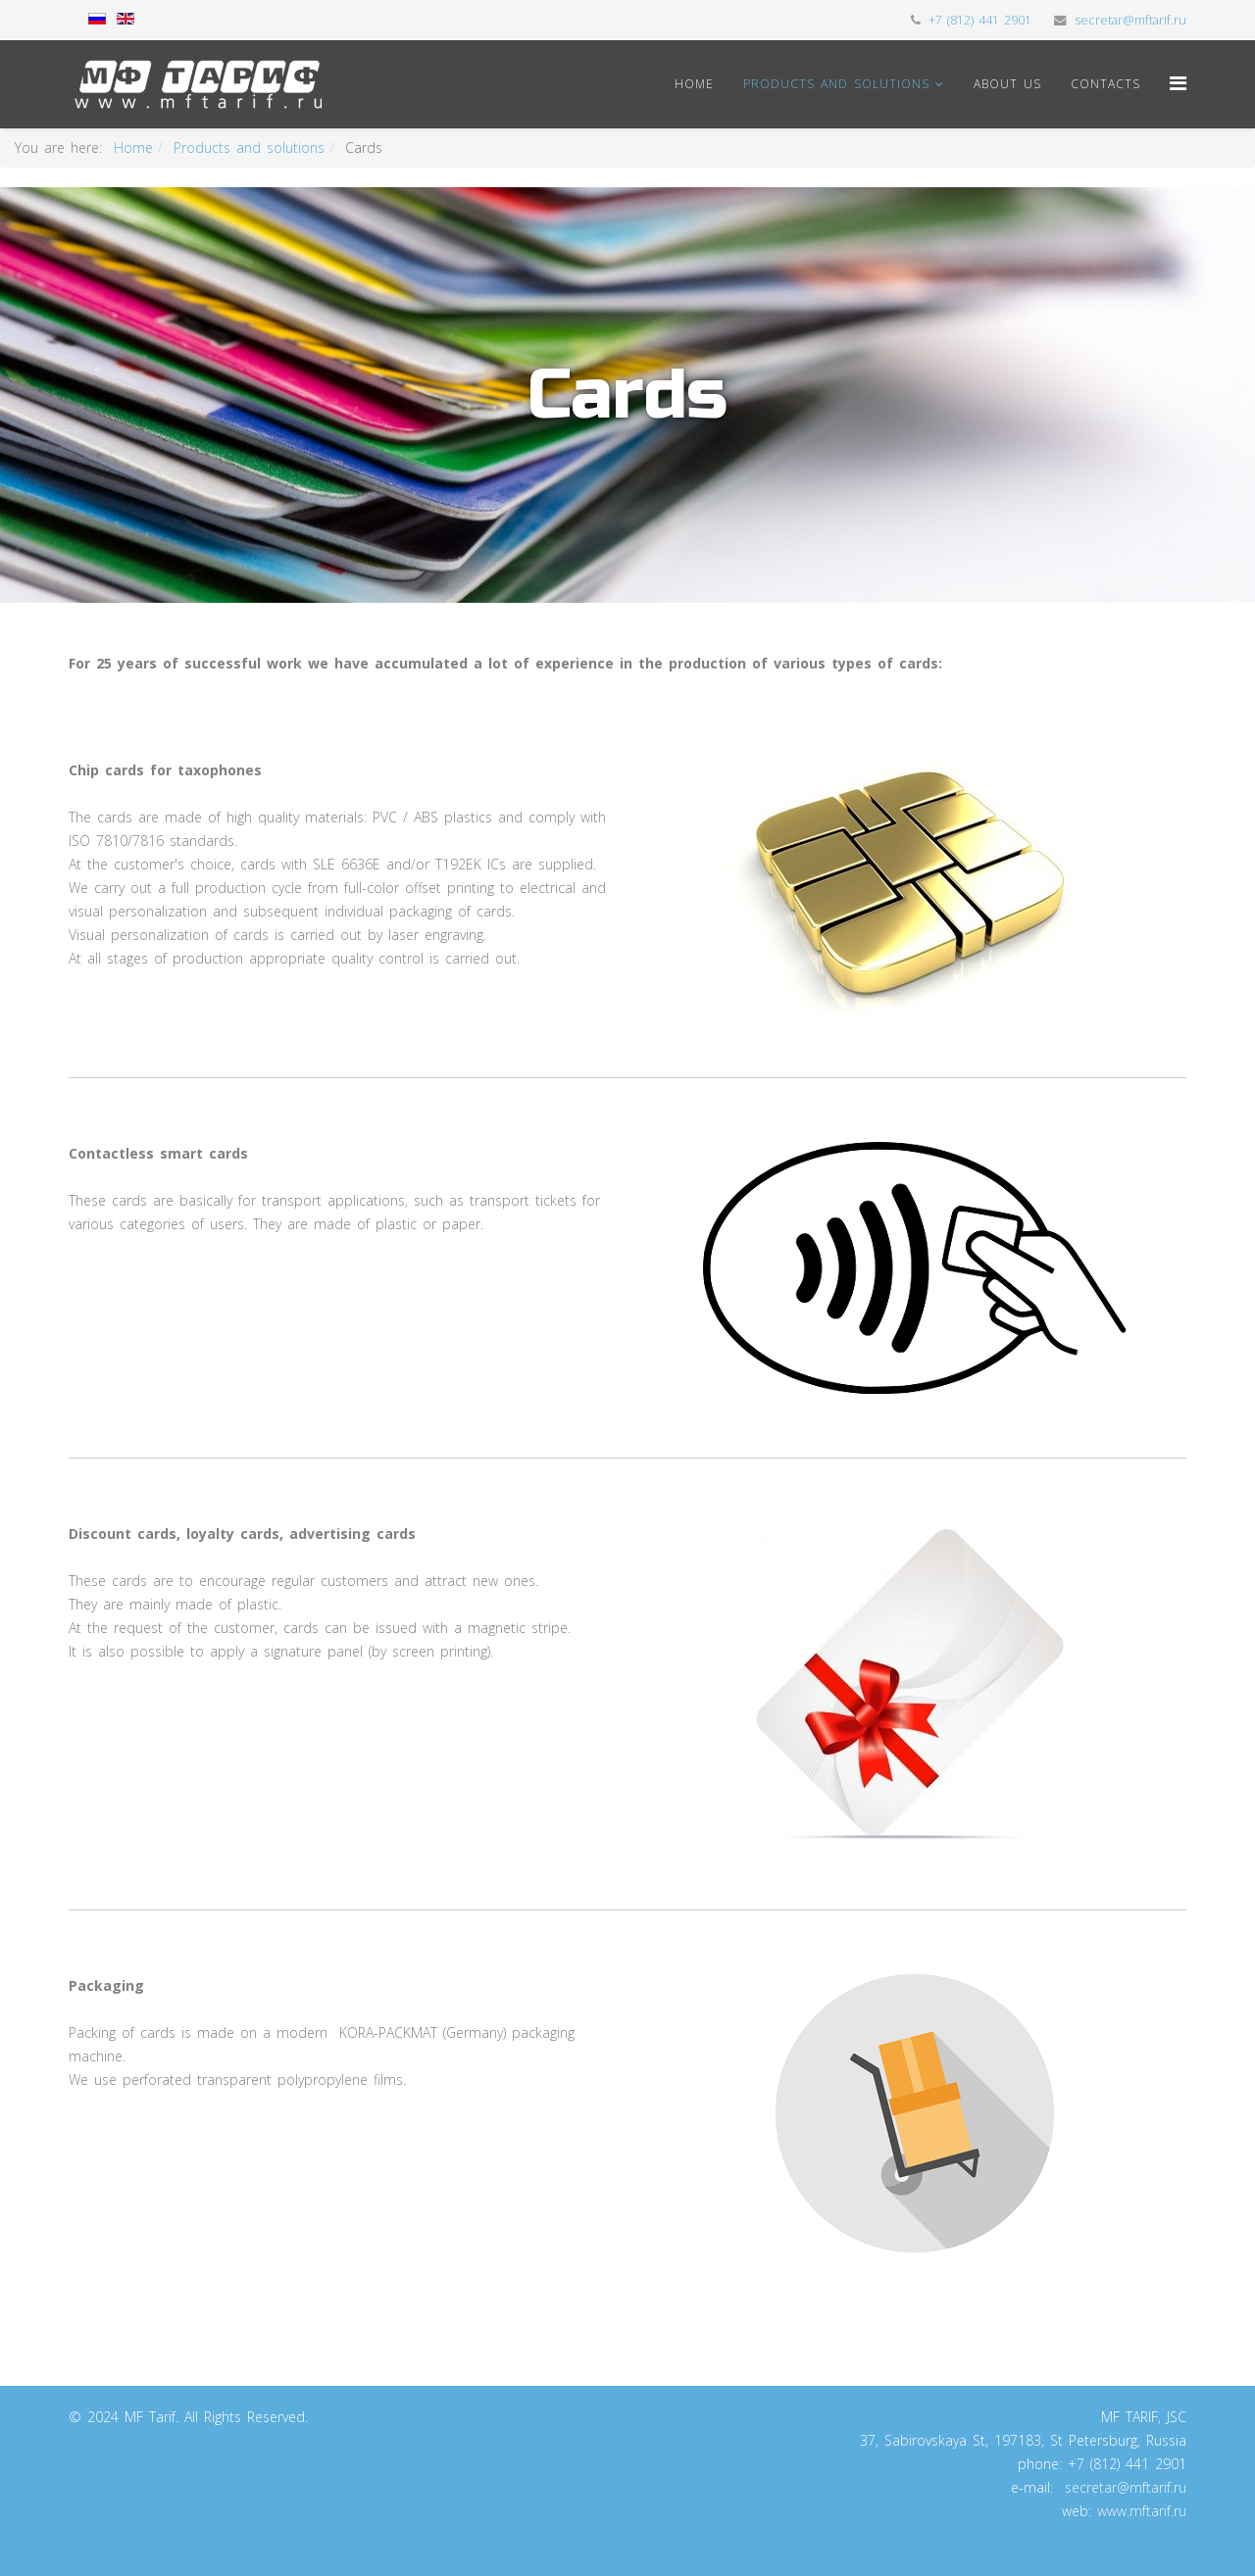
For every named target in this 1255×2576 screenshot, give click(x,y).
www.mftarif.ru (1141, 2511)
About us (1007, 83)
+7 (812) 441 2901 (980, 20)
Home (694, 83)
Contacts (1105, 83)
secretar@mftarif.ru (1130, 20)
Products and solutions (836, 83)
